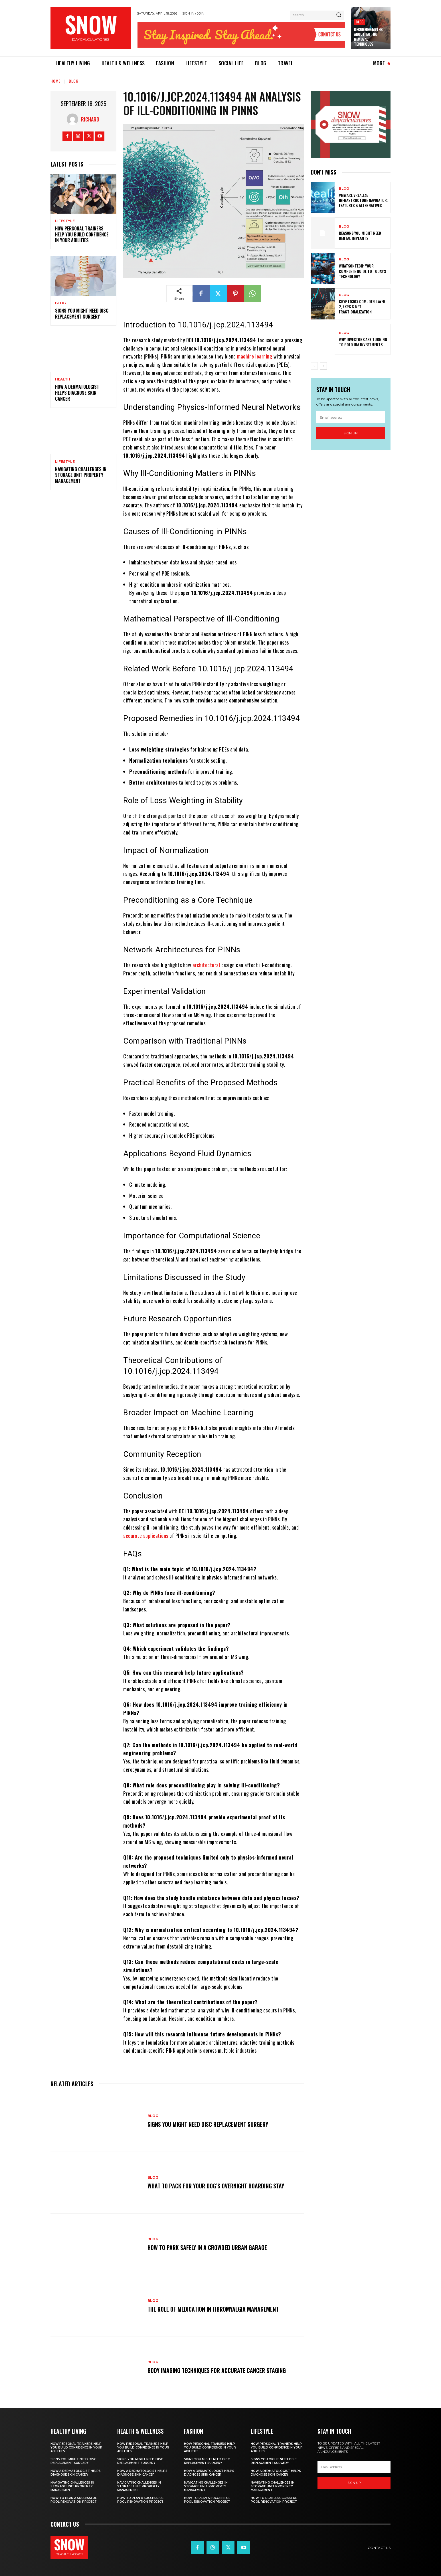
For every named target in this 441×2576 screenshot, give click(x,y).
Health (62, 379)
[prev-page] (314, 366)
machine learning (254, 356)
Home (55, 81)
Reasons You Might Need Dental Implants (360, 235)
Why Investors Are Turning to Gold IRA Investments (363, 341)
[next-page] (323, 366)
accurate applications (145, 1535)
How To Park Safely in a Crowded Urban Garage (207, 2247)
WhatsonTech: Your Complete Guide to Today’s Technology (362, 271)
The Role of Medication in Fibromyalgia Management (213, 2309)
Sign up (350, 433)
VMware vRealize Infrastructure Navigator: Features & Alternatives (363, 200)
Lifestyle (65, 221)
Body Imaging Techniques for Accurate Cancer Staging (216, 2370)
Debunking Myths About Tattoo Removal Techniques (368, 37)
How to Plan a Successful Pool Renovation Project (73, 2500)
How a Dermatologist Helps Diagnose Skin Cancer (77, 392)
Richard (90, 119)
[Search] (338, 15)
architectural (206, 965)
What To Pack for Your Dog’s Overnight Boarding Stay (215, 2186)
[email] (350, 417)
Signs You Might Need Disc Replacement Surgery (81, 313)
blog (359, 21)
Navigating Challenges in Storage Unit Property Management (80, 475)
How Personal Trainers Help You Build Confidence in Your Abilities (81, 234)
